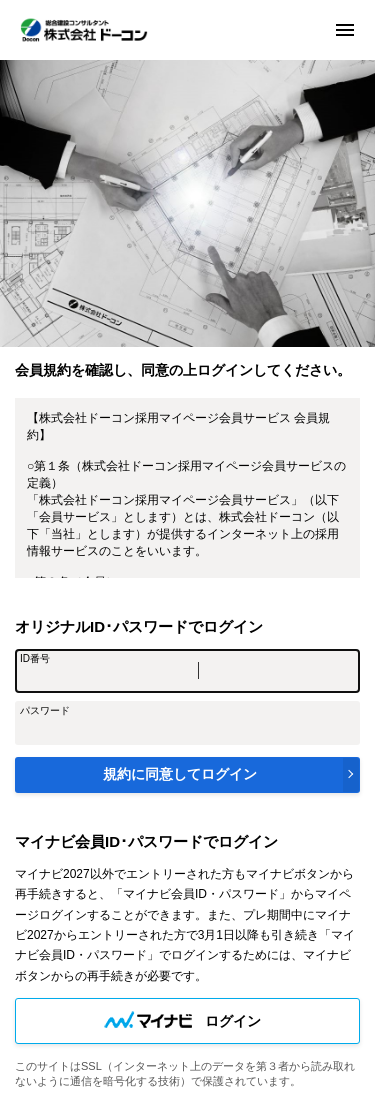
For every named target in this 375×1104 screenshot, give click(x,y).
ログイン (233, 1021)
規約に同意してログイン (180, 774)
